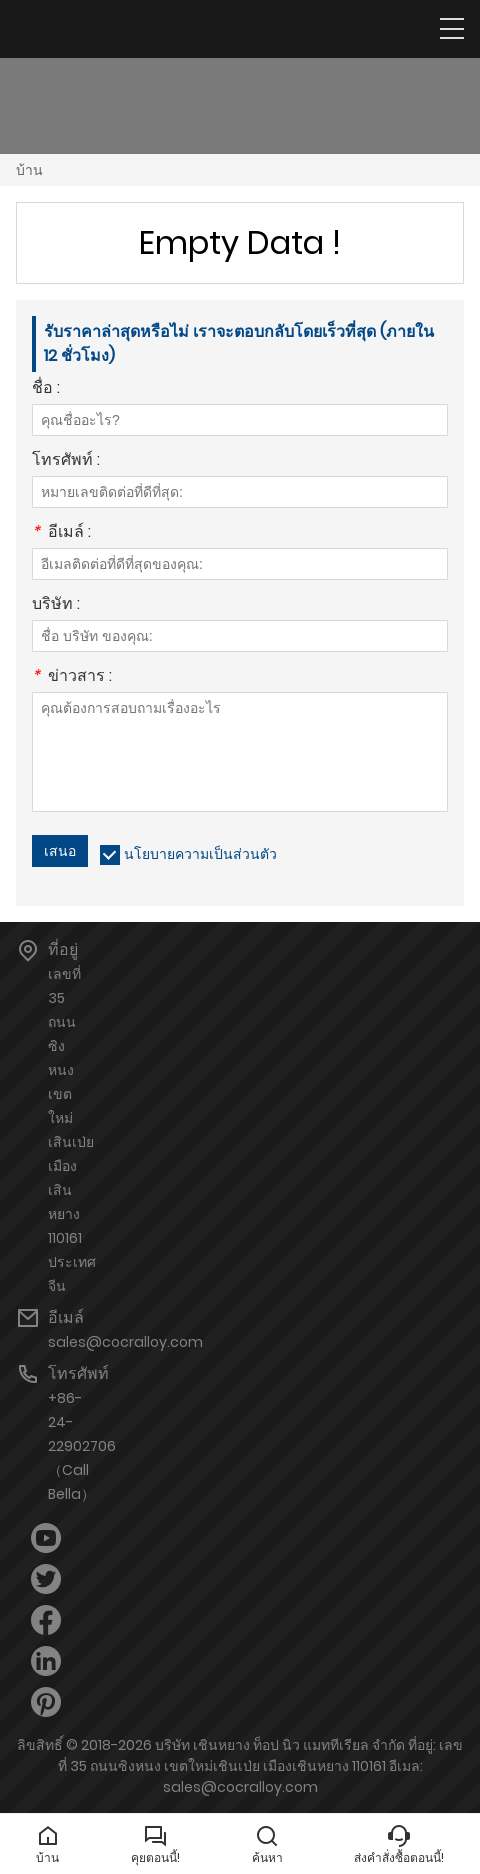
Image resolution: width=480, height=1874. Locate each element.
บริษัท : (56, 605)
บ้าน (29, 170)
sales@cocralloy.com (125, 1342)
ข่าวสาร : (72, 677)
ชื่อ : (46, 389)
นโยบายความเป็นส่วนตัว (200, 854)
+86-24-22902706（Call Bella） (82, 1446)
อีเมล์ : (61, 533)
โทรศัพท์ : (66, 461)
